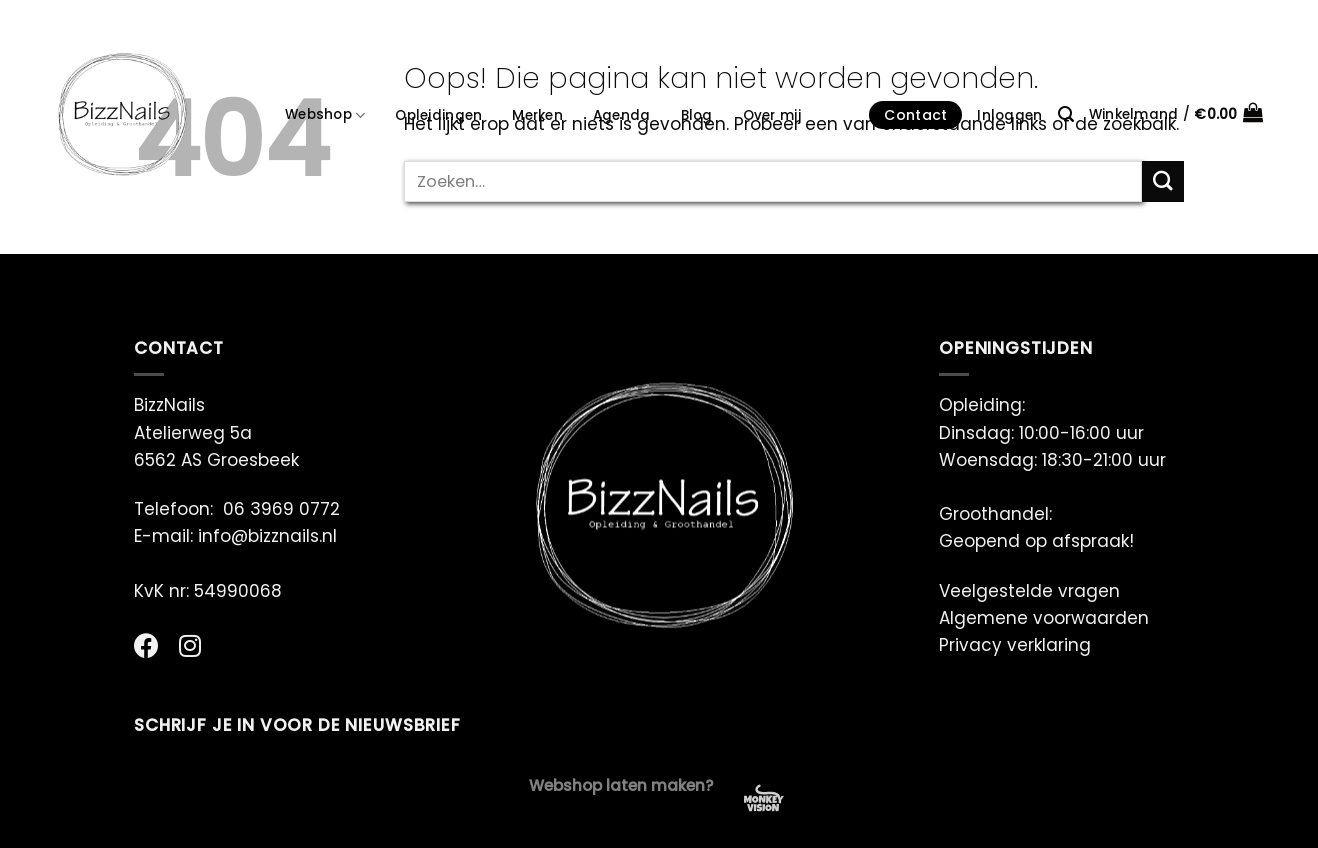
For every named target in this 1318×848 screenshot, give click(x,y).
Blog (697, 115)
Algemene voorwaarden (1044, 618)
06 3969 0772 (281, 509)
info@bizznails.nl (270, 536)
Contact (915, 115)
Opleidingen (438, 115)
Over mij (772, 115)
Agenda (622, 115)
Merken (537, 115)
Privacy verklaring (1015, 645)
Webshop (325, 115)
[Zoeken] (1066, 114)
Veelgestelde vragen (1029, 591)
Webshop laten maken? (621, 785)
